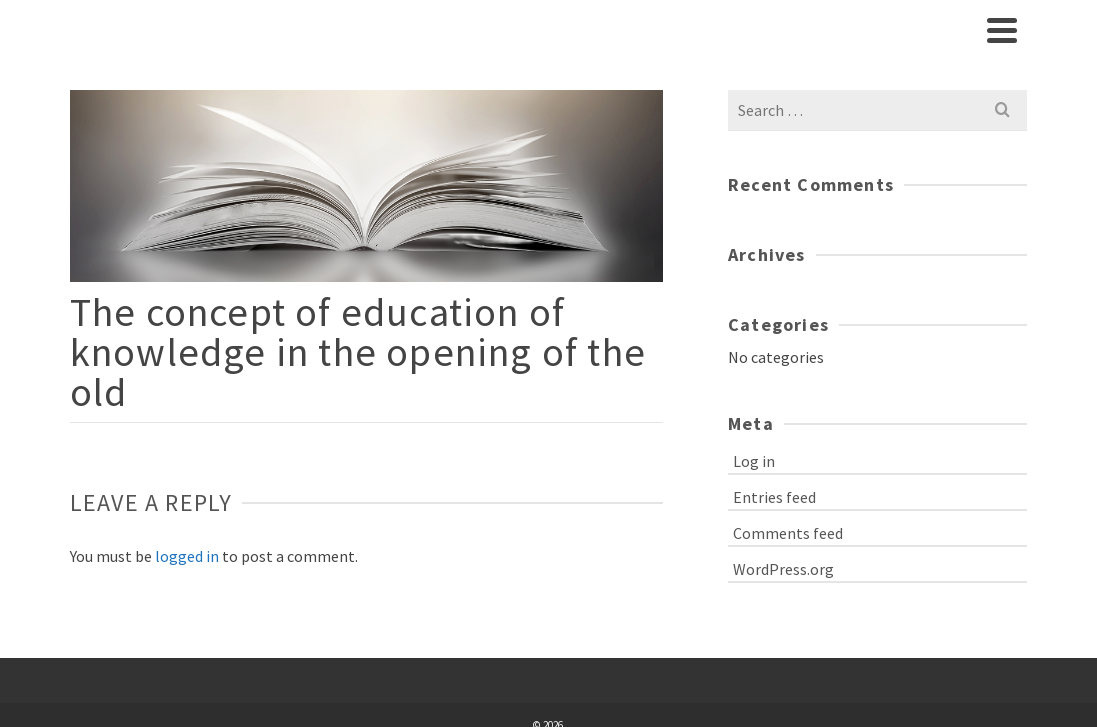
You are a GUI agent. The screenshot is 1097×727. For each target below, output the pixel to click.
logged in (187, 556)
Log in (754, 461)
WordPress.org (783, 569)
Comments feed (788, 533)
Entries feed (774, 497)
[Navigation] (1002, 30)
